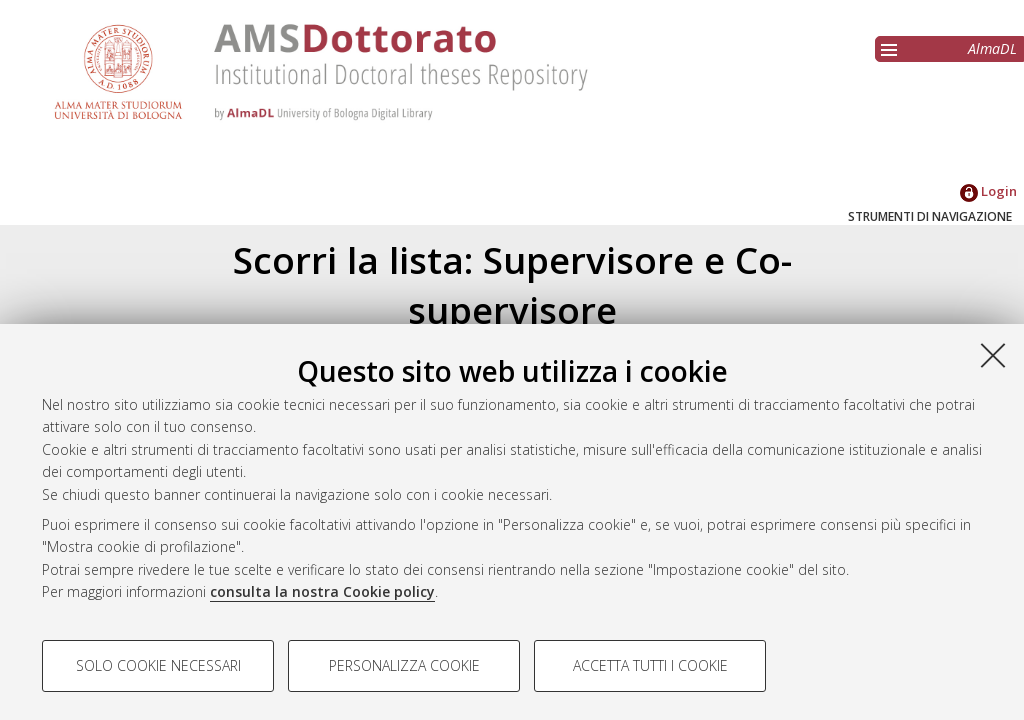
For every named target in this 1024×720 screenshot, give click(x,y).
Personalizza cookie (404, 665)
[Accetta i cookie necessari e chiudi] (993, 355)
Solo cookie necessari (158, 665)
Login (988, 191)
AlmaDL (992, 48)
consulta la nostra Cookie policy (322, 591)
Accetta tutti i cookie (650, 665)
